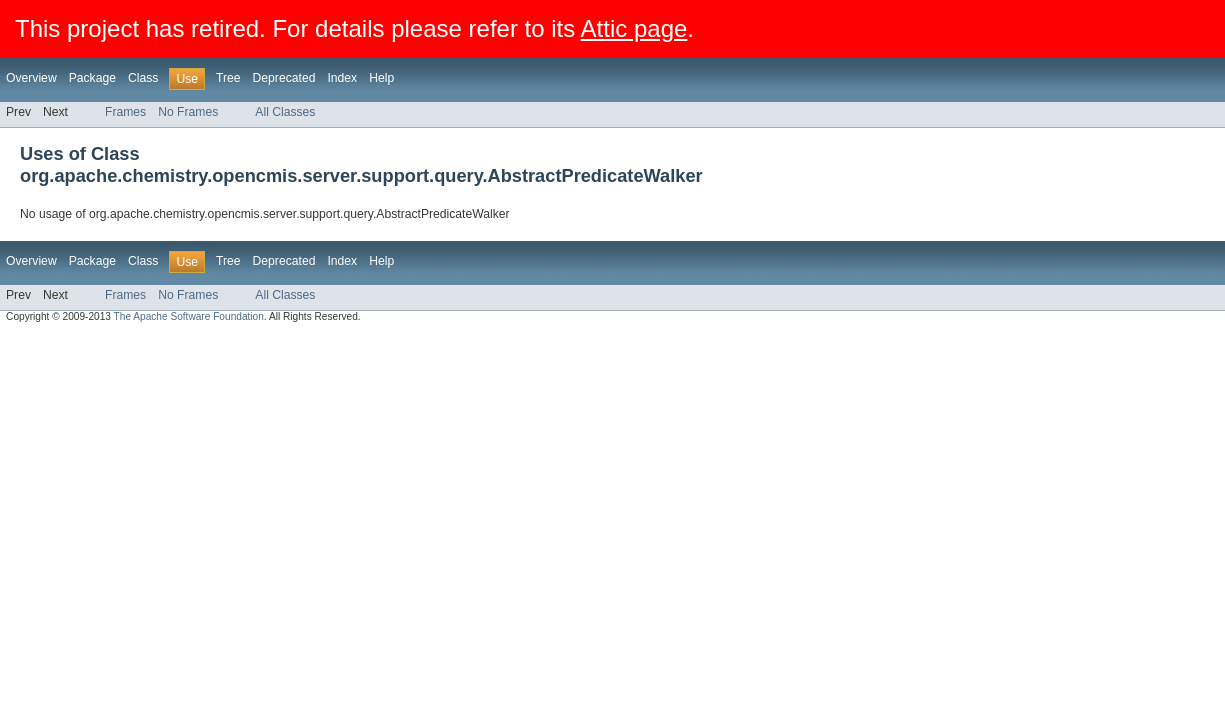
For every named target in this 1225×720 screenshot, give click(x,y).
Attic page (634, 28)
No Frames (188, 112)
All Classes (285, 112)
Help (381, 78)
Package (92, 78)
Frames (125, 112)
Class (143, 78)
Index (342, 78)
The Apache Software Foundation (189, 316)
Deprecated (284, 78)
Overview (31, 78)
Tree (228, 78)
